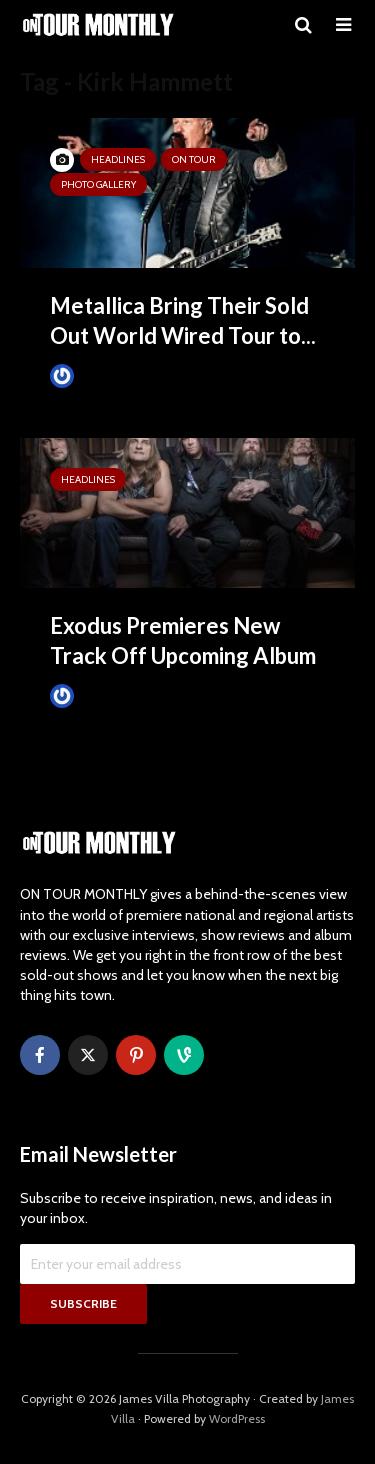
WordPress (237, 1418)
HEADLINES (118, 159)
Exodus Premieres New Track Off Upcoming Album (183, 640)
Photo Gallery (98, 184)
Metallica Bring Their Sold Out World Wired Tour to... (183, 320)
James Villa (95, 375)
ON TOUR (194, 159)
